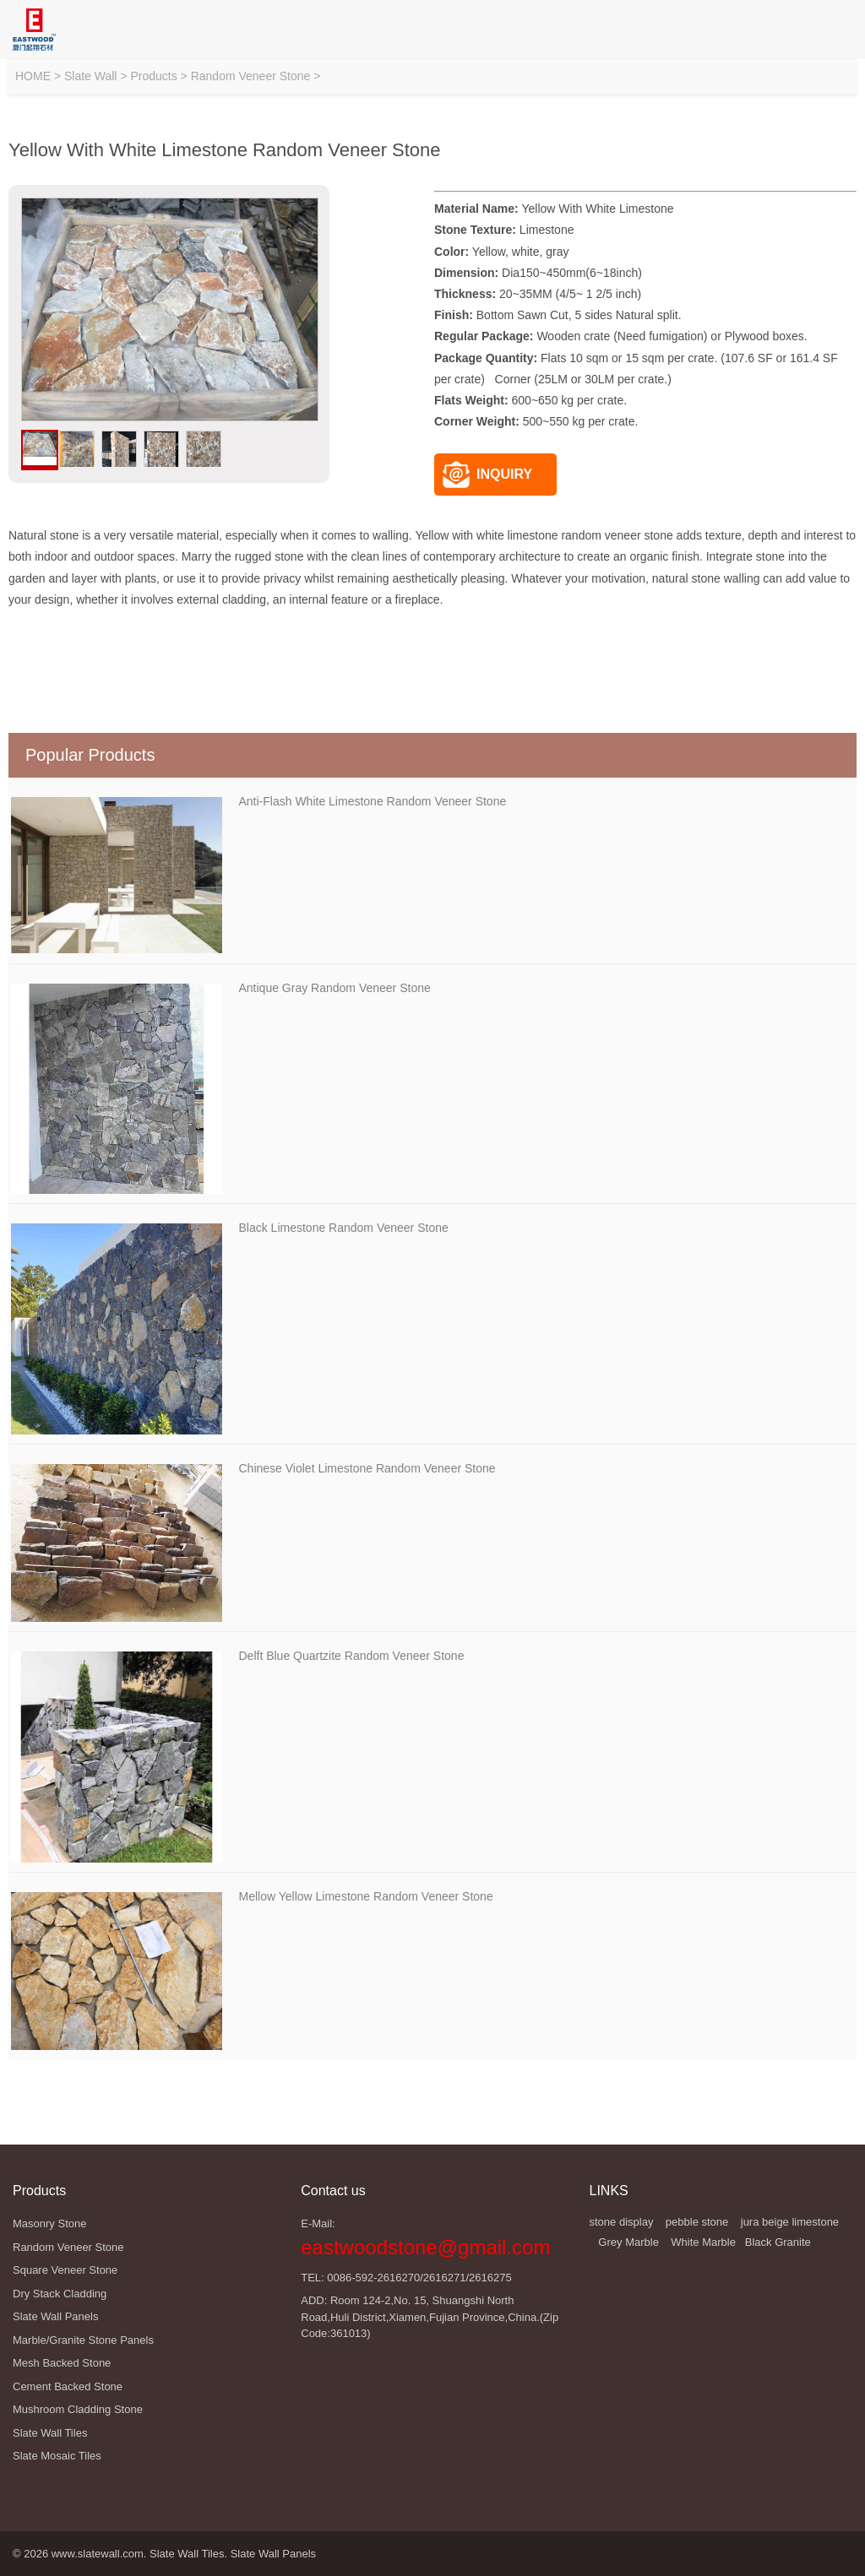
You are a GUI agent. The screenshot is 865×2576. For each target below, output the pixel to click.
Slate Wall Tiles (187, 2553)
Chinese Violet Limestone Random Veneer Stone (367, 1468)
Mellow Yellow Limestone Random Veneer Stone (366, 1896)
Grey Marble (628, 2242)
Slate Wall (90, 76)
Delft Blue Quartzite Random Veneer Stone (352, 1655)
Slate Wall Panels (273, 2553)
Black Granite (778, 2242)
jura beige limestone (790, 2221)
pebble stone (697, 2221)
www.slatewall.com (98, 2553)
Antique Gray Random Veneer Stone (335, 988)
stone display (622, 2221)
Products (153, 76)
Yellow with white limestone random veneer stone (543, 535)
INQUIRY (487, 474)
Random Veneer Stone (251, 76)
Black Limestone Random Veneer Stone (344, 1227)
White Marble (703, 2242)
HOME (33, 76)
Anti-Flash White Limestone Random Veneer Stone (373, 801)
